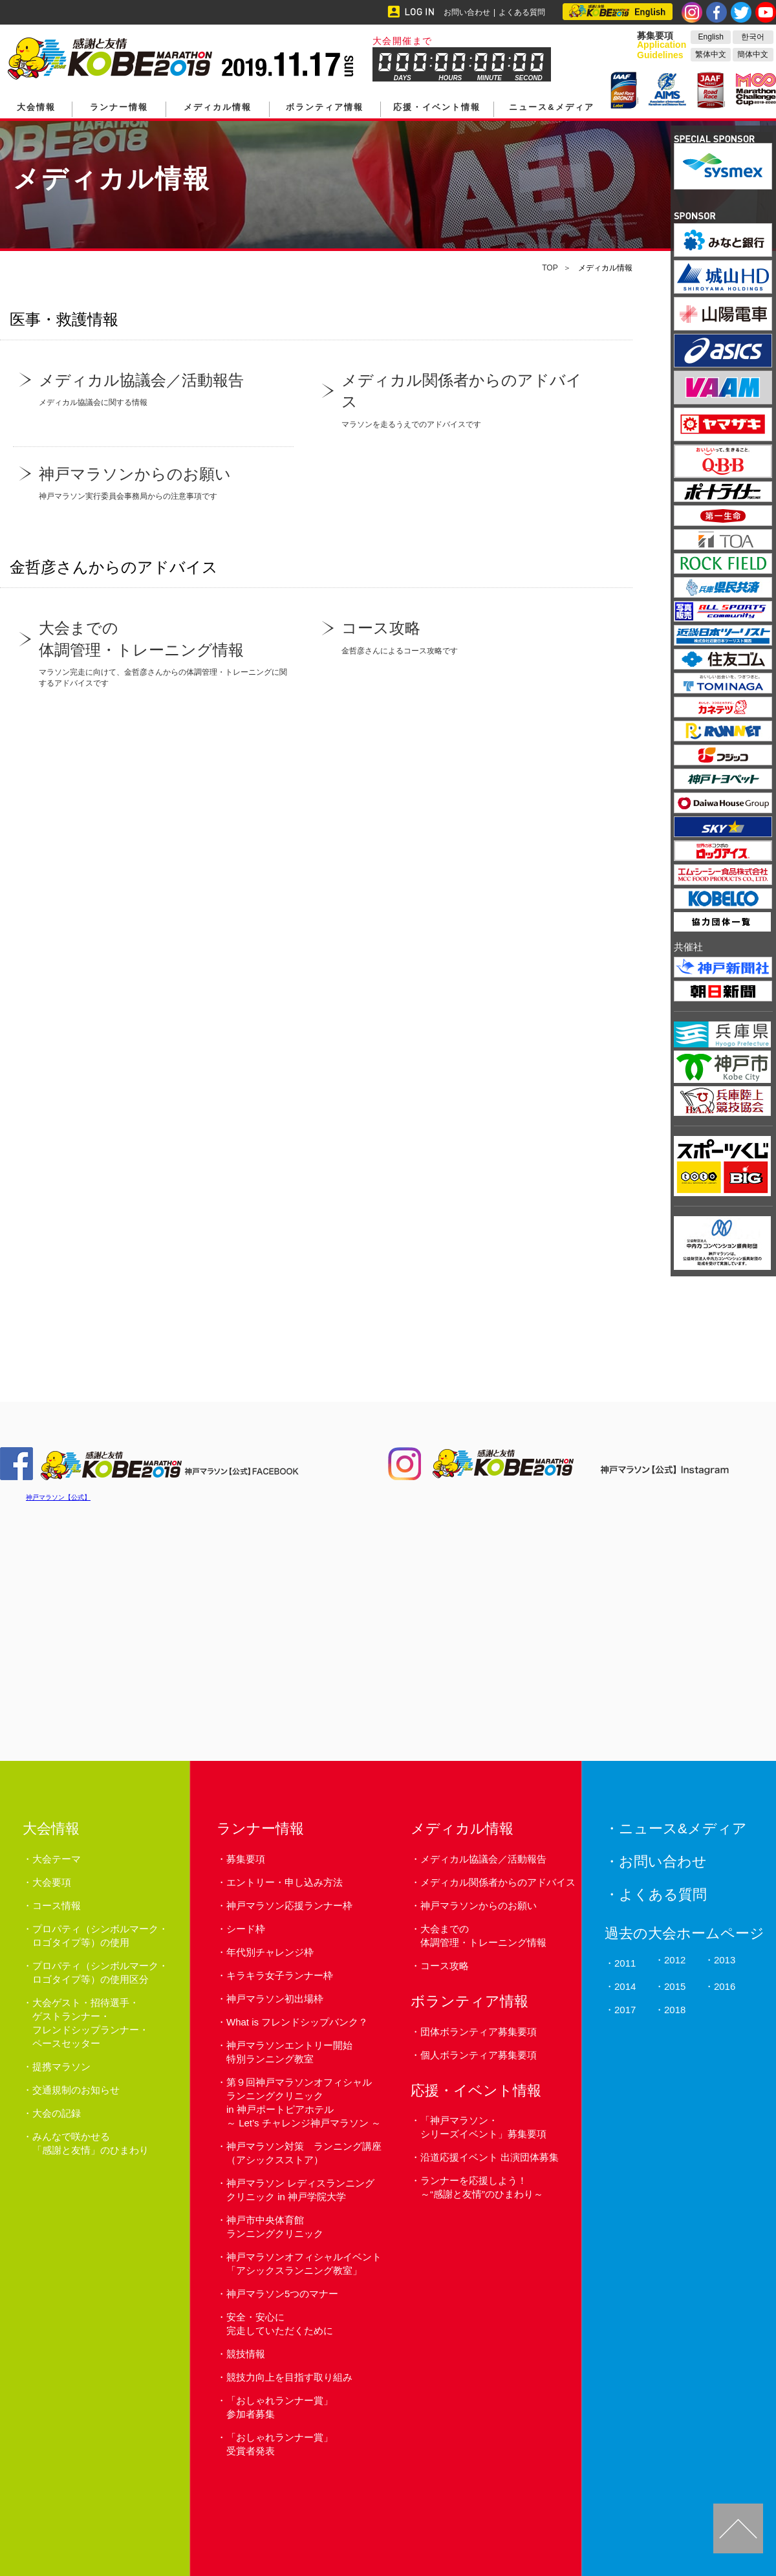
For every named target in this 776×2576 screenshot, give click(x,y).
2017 (625, 2009)
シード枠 (245, 1928)
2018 (674, 2009)
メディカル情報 (218, 107)
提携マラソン (61, 2066)
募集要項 (245, 1858)
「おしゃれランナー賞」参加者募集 (279, 2407)
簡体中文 (752, 54)
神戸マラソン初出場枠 (274, 1998)
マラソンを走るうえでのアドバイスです (456, 399)
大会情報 (36, 107)
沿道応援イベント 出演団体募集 (489, 2157)
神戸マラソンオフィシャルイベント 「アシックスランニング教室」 (304, 2263)
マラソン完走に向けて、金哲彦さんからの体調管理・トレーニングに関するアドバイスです (153, 652)
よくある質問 (522, 12)
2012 (674, 1959)
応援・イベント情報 (436, 107)
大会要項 (51, 1882)
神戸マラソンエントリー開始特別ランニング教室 (289, 2052)
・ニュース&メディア (676, 1828)
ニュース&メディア (551, 107)
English (711, 36)
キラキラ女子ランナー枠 (279, 1975)
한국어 (752, 36)
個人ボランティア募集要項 (478, 2054)
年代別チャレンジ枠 (270, 1952)
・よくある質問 (656, 1894)
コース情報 (56, 1905)
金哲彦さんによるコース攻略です (456, 636)
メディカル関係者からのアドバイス (498, 1882)
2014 (625, 1986)
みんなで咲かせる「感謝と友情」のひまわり (90, 2143)
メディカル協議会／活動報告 (483, 1858)
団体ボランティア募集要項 (478, 2031)
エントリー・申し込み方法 (284, 1882)
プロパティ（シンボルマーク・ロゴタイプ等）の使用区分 (100, 1972)
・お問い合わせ (656, 1861)
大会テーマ (56, 1858)
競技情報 (245, 2353)
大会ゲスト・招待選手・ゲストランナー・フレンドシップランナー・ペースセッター (90, 2023)
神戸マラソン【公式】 (58, 1497)
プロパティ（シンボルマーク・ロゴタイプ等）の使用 (100, 1935)
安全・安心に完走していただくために (279, 2323)
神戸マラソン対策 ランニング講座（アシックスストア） (304, 2153)
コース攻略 (444, 1965)
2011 (625, 1963)
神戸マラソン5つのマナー (282, 2293)
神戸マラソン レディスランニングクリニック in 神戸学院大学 (300, 2190)
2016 (724, 1986)
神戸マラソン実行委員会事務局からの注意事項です (153, 482)
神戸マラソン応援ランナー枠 (289, 1905)
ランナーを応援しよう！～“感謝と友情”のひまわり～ (481, 2187)
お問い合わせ (467, 12)
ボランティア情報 (324, 107)
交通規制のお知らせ (76, 2089)
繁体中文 (710, 54)
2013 (724, 1959)
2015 (674, 1986)
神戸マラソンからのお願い (478, 1905)
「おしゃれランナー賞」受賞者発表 (279, 2444)
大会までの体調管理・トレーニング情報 (483, 1935)
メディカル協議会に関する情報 (153, 388)
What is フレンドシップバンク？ (297, 2021)
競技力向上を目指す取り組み (289, 2377)
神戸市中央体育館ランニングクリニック (274, 2226)
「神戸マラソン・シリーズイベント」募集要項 (483, 2127)
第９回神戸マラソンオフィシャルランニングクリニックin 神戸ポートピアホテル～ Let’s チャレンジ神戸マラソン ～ (303, 2102)
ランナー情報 (119, 107)
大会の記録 (56, 2113)
